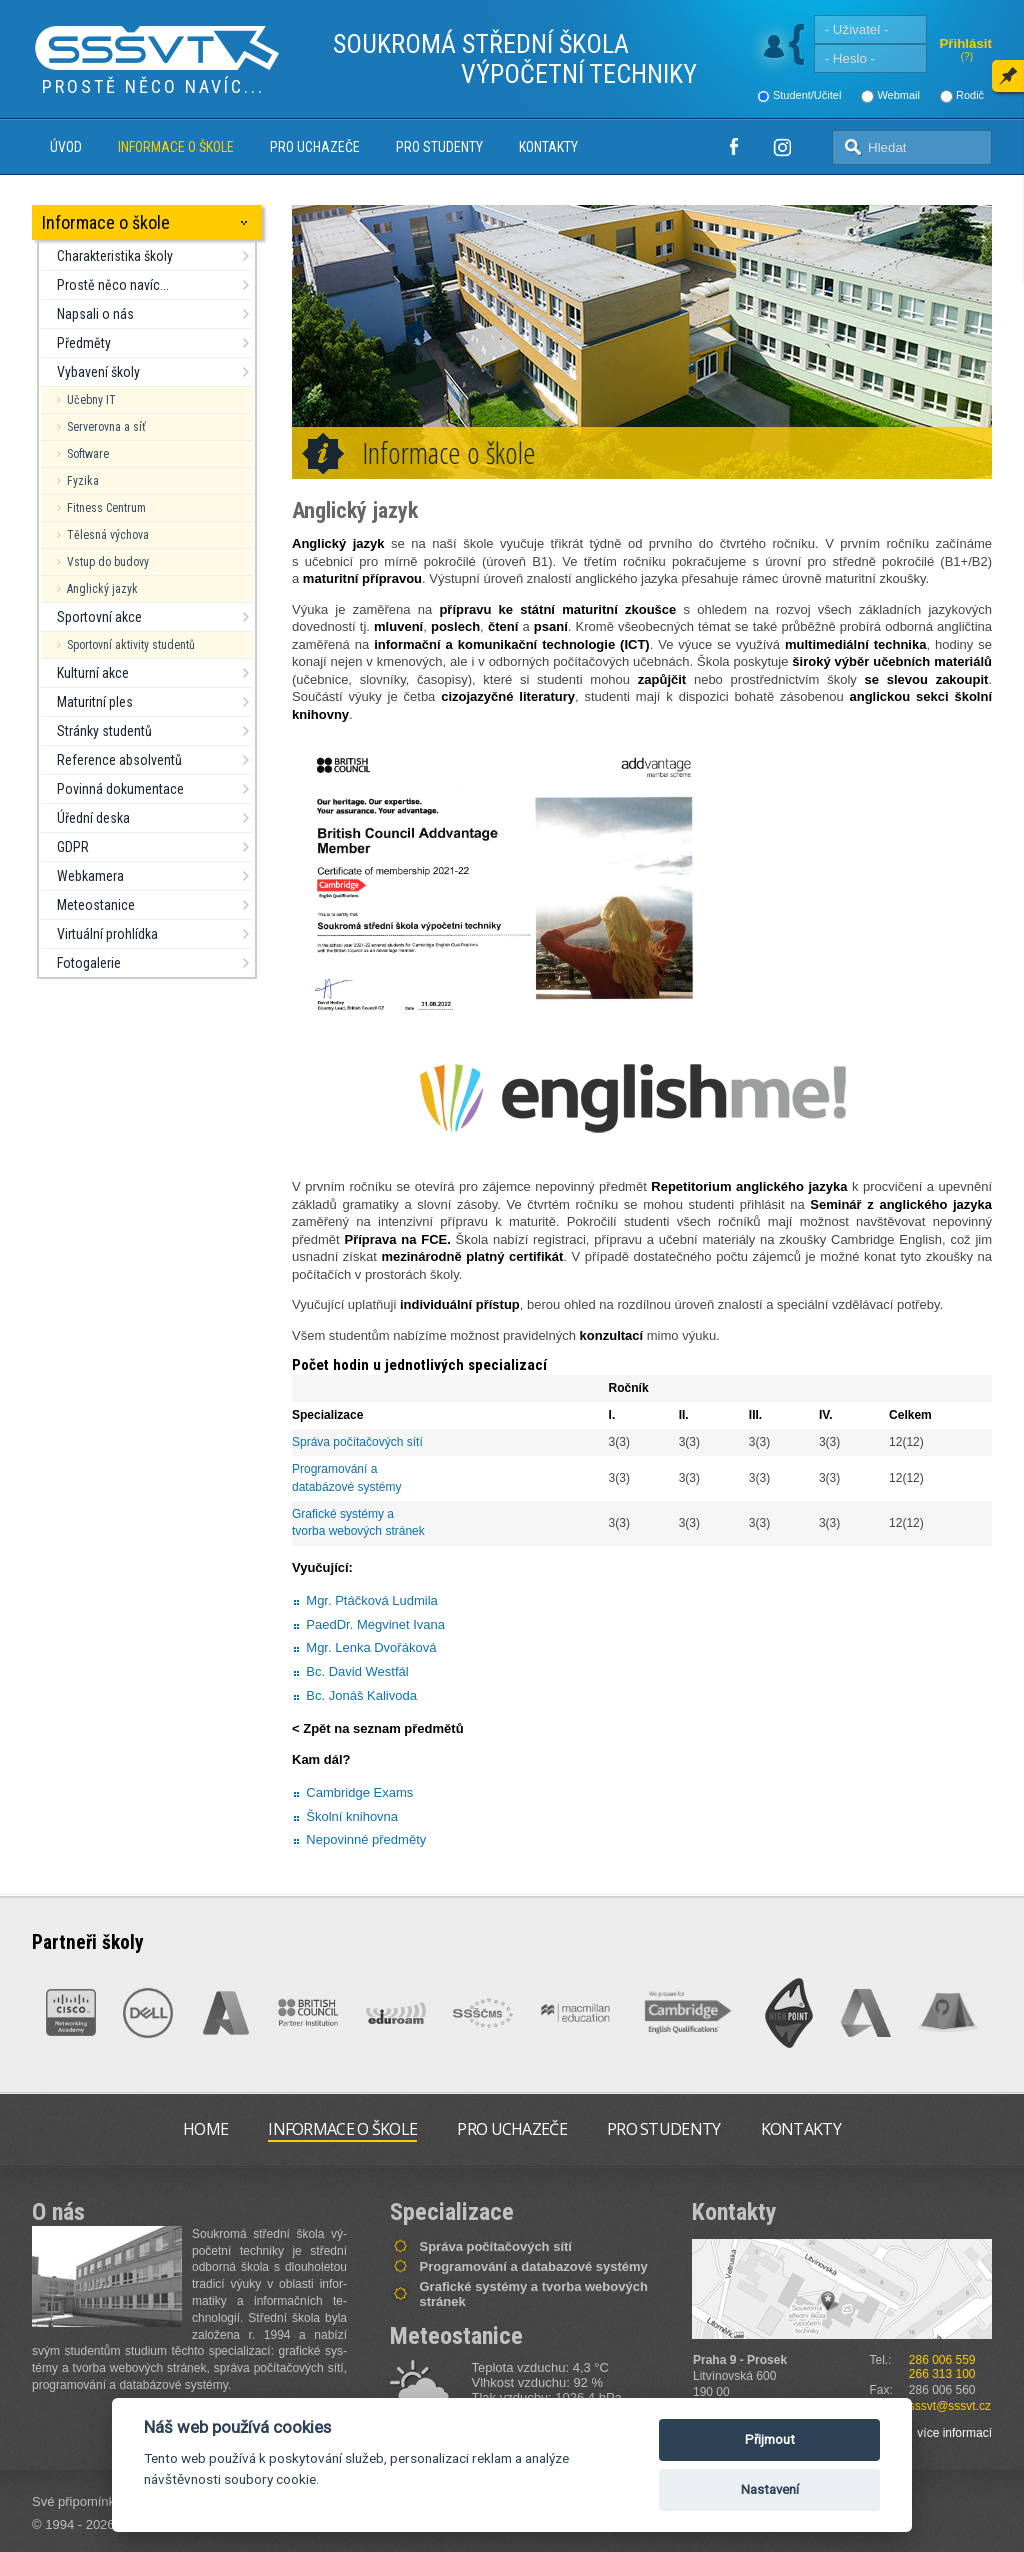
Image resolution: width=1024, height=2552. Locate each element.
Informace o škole (176, 147)
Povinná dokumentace (120, 789)
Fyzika (83, 481)
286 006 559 (942, 2360)
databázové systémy (346, 1487)
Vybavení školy (98, 372)
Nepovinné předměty (366, 1839)
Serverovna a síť (106, 427)
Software (88, 454)
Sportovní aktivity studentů (131, 645)
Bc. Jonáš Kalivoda (361, 1695)
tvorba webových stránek (358, 1531)
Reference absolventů (119, 760)
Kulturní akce (93, 673)
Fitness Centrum (106, 508)
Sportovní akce (99, 617)
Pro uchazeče (315, 147)
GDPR (73, 847)
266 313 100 (942, 2374)
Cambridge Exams (359, 1792)
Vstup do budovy (108, 562)
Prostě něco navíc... (113, 285)
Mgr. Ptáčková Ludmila (372, 1600)
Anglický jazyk (102, 589)
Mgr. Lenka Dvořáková (371, 1647)
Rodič (970, 95)
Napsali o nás (95, 314)
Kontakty (548, 147)
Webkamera (90, 876)
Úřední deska (93, 818)
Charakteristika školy (115, 256)
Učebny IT (91, 400)
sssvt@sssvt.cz (950, 2406)
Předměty (84, 343)
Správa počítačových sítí (357, 1442)
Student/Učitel (807, 95)
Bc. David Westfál (357, 1671)
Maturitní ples (95, 702)
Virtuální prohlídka (107, 934)
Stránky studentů (104, 731)
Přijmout (770, 2439)
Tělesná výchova (108, 535)
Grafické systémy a (344, 1514)
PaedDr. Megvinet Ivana (375, 1624)
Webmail (898, 95)
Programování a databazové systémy (534, 2266)
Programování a (336, 1469)
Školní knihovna (352, 1816)
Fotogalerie (89, 963)
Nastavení (770, 2489)
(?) (967, 56)
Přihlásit (965, 43)
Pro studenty (439, 147)
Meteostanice (96, 905)
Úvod (66, 147)
